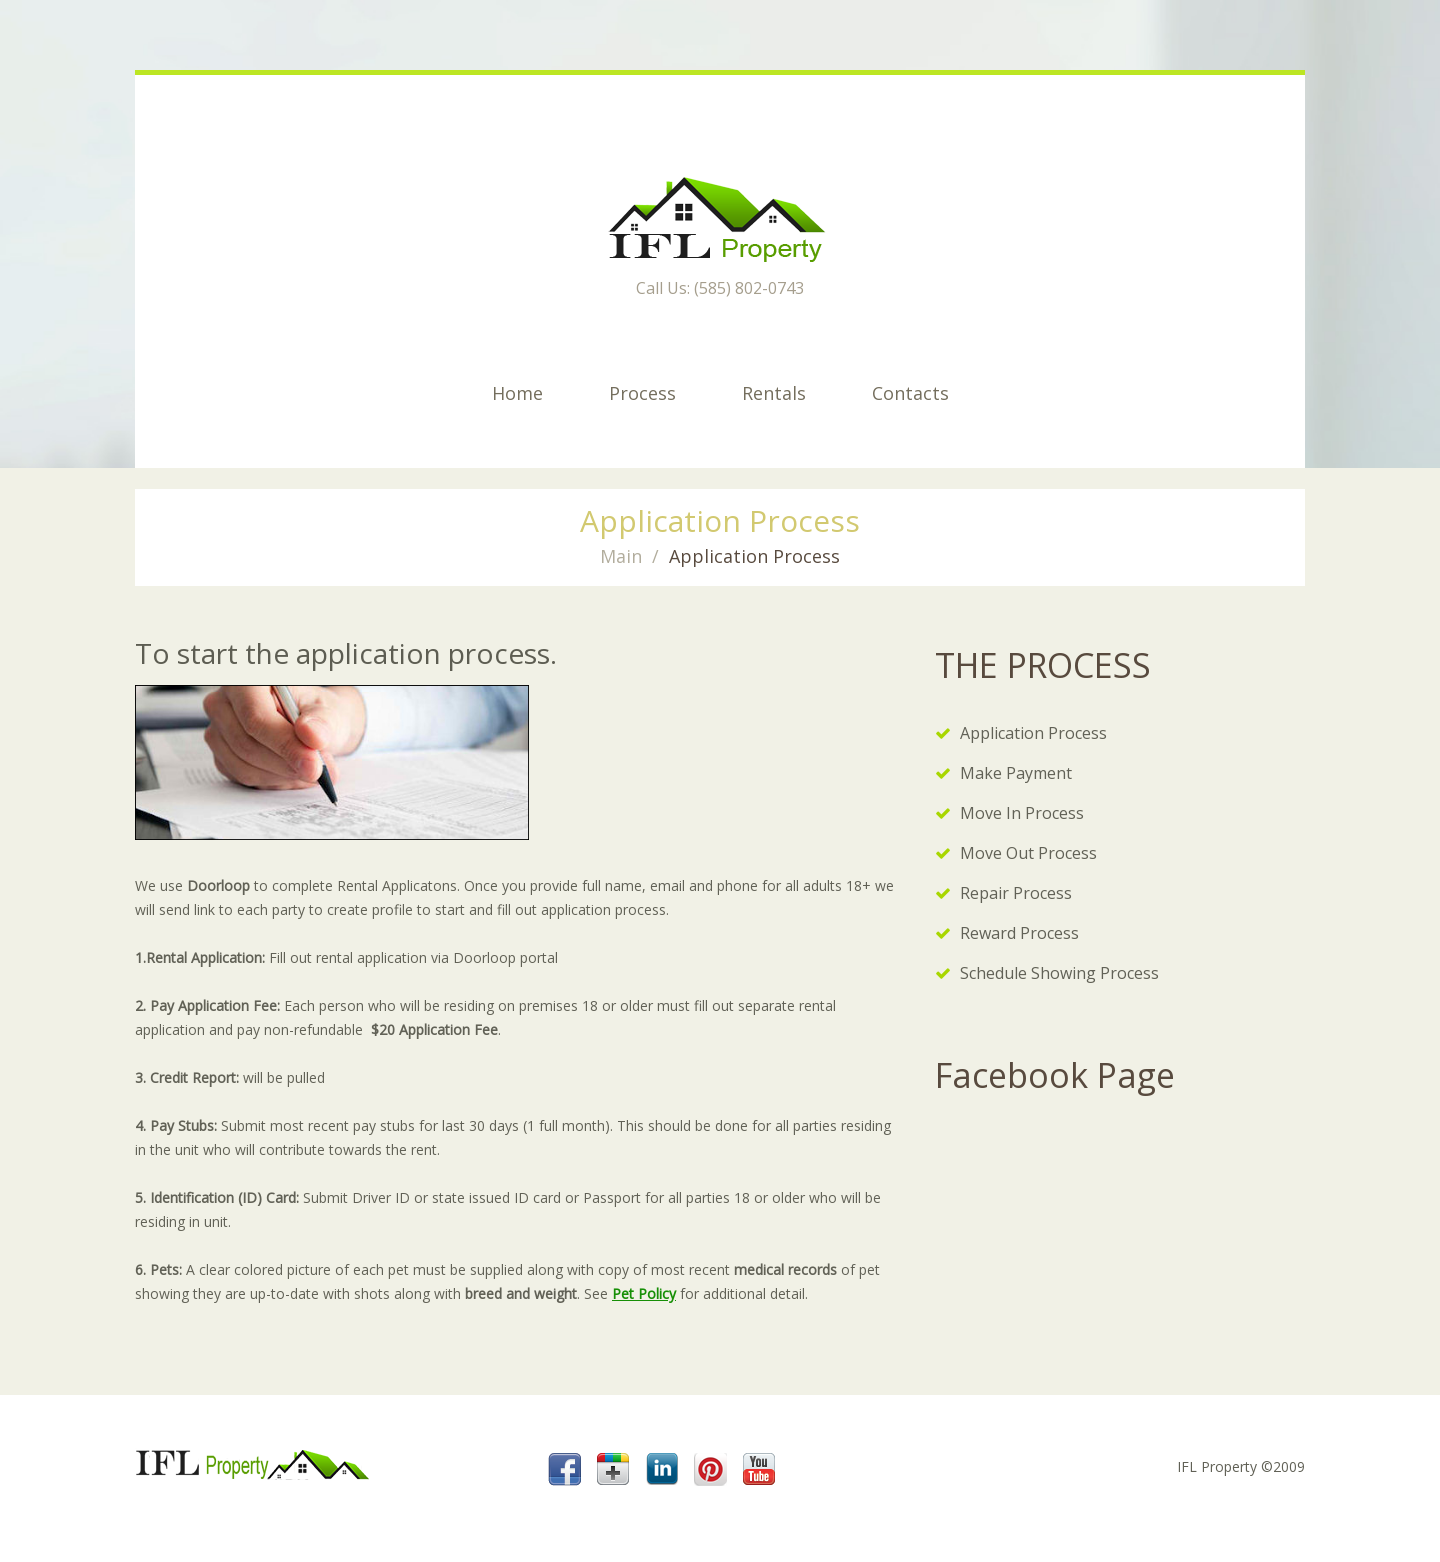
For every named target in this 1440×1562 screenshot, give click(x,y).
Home (517, 393)
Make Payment (1016, 773)
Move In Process (1022, 813)
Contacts (910, 393)
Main (621, 556)
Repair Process (1016, 893)
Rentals (774, 393)
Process (642, 393)
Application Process (1033, 733)
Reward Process (1019, 933)
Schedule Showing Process (1059, 973)
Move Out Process (1028, 853)
